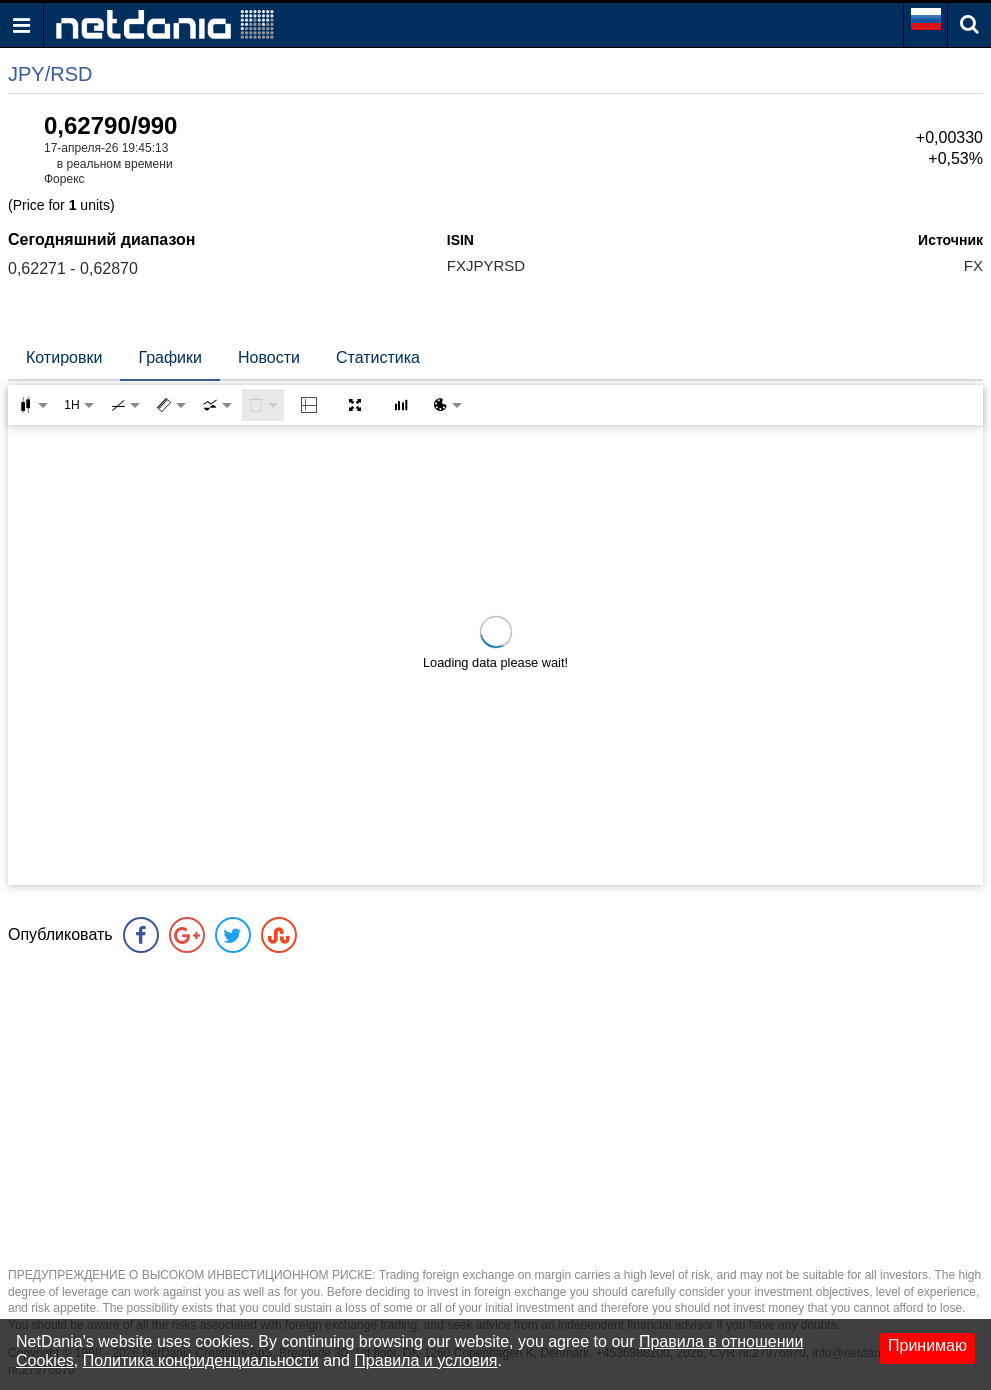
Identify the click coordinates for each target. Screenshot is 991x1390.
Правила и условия (425, 1360)
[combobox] (217, 405)
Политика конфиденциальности (201, 1360)
